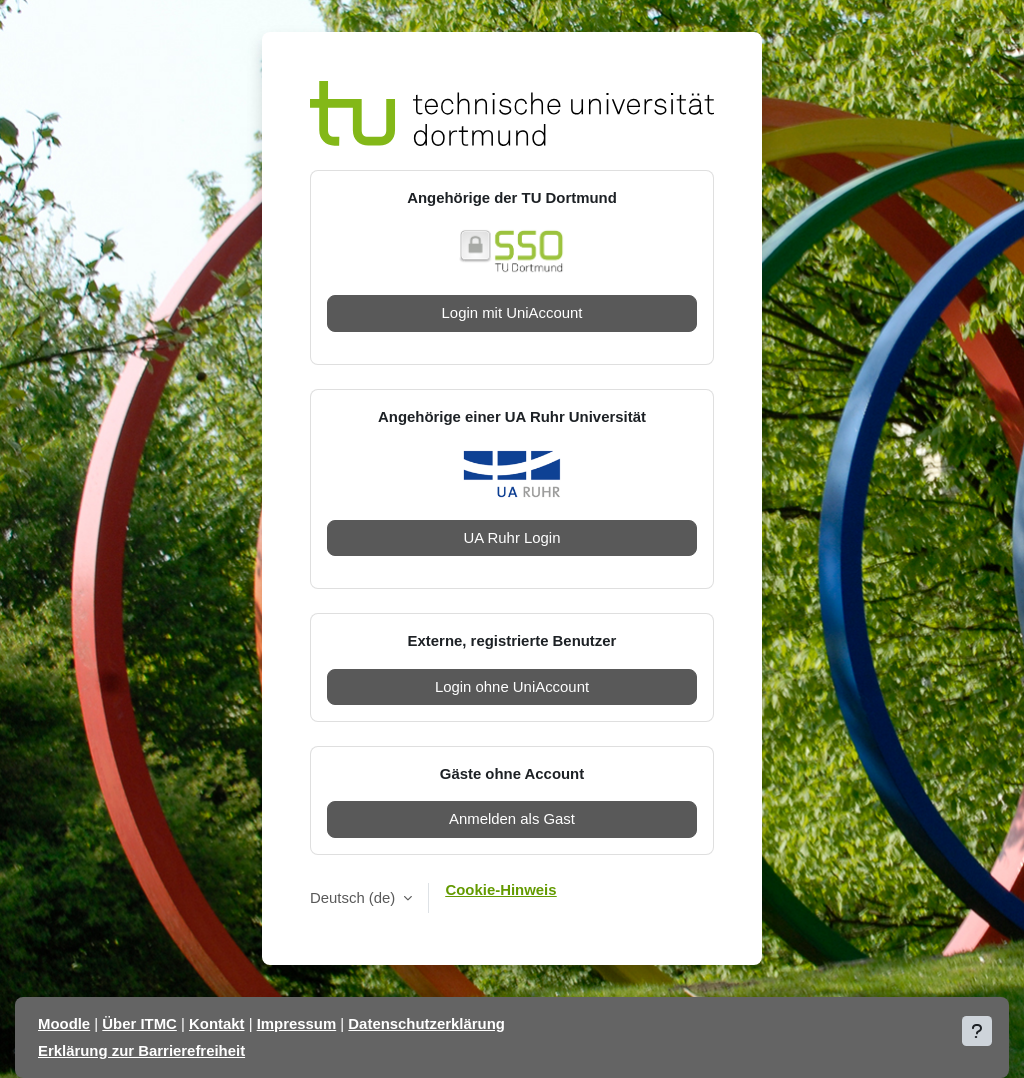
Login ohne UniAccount (512, 686)
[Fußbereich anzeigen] (977, 1031)
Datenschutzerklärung (426, 1023)
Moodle (64, 1023)
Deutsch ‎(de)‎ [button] (354, 897)
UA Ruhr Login (512, 537)
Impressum (297, 1023)
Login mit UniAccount (512, 312)
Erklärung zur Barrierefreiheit (141, 1050)
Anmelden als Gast (512, 818)
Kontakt (216, 1023)
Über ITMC (139, 1023)
